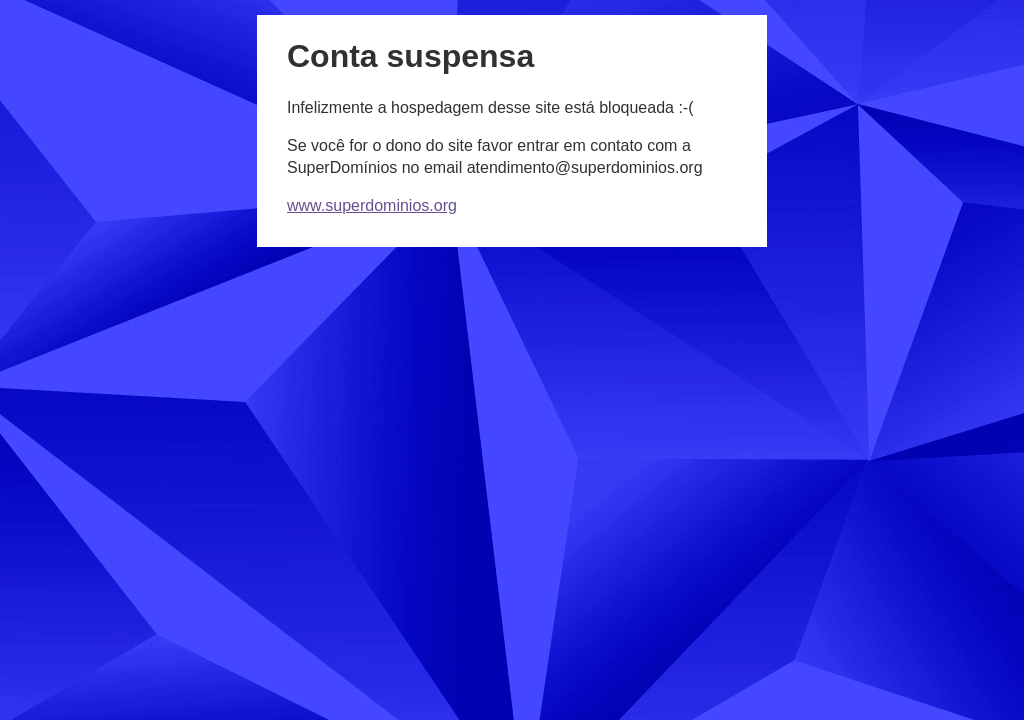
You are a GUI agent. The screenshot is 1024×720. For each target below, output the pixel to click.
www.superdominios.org (372, 205)
